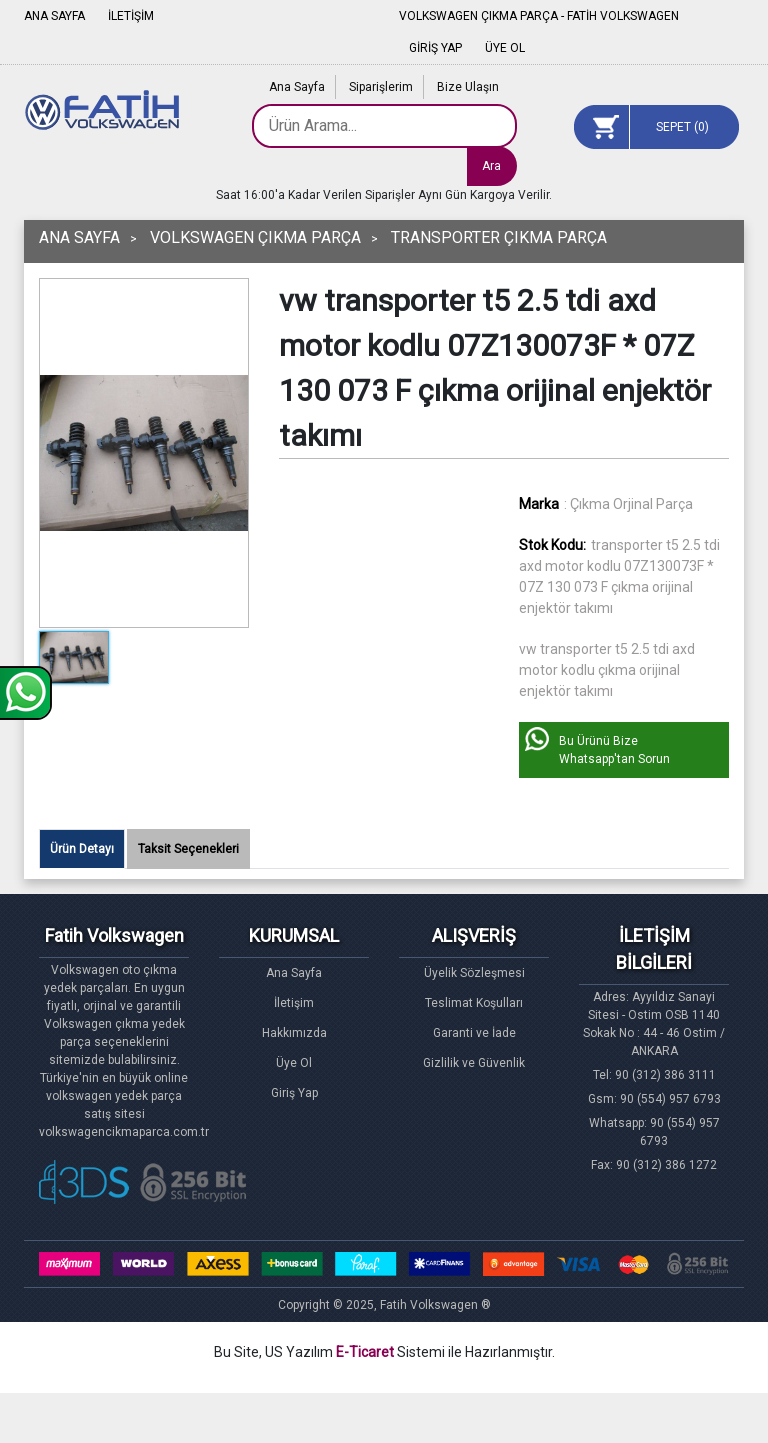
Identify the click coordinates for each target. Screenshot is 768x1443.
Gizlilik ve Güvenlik (474, 1063)
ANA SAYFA (54, 16)
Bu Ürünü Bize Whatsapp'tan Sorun (614, 750)
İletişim (294, 1003)
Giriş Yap (294, 1093)
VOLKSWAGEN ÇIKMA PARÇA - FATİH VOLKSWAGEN (539, 16)
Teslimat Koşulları (474, 1003)
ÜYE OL (505, 48)
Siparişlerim (381, 87)
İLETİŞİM (131, 16)
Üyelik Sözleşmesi (474, 973)
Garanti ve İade (474, 1033)
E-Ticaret (365, 1352)
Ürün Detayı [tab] (82, 849)
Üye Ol (294, 1063)
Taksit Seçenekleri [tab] (188, 849)
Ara (491, 166)
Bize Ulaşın (468, 87)
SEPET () (682, 127)
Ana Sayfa (297, 87)
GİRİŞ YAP (435, 48)
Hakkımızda (294, 1033)
